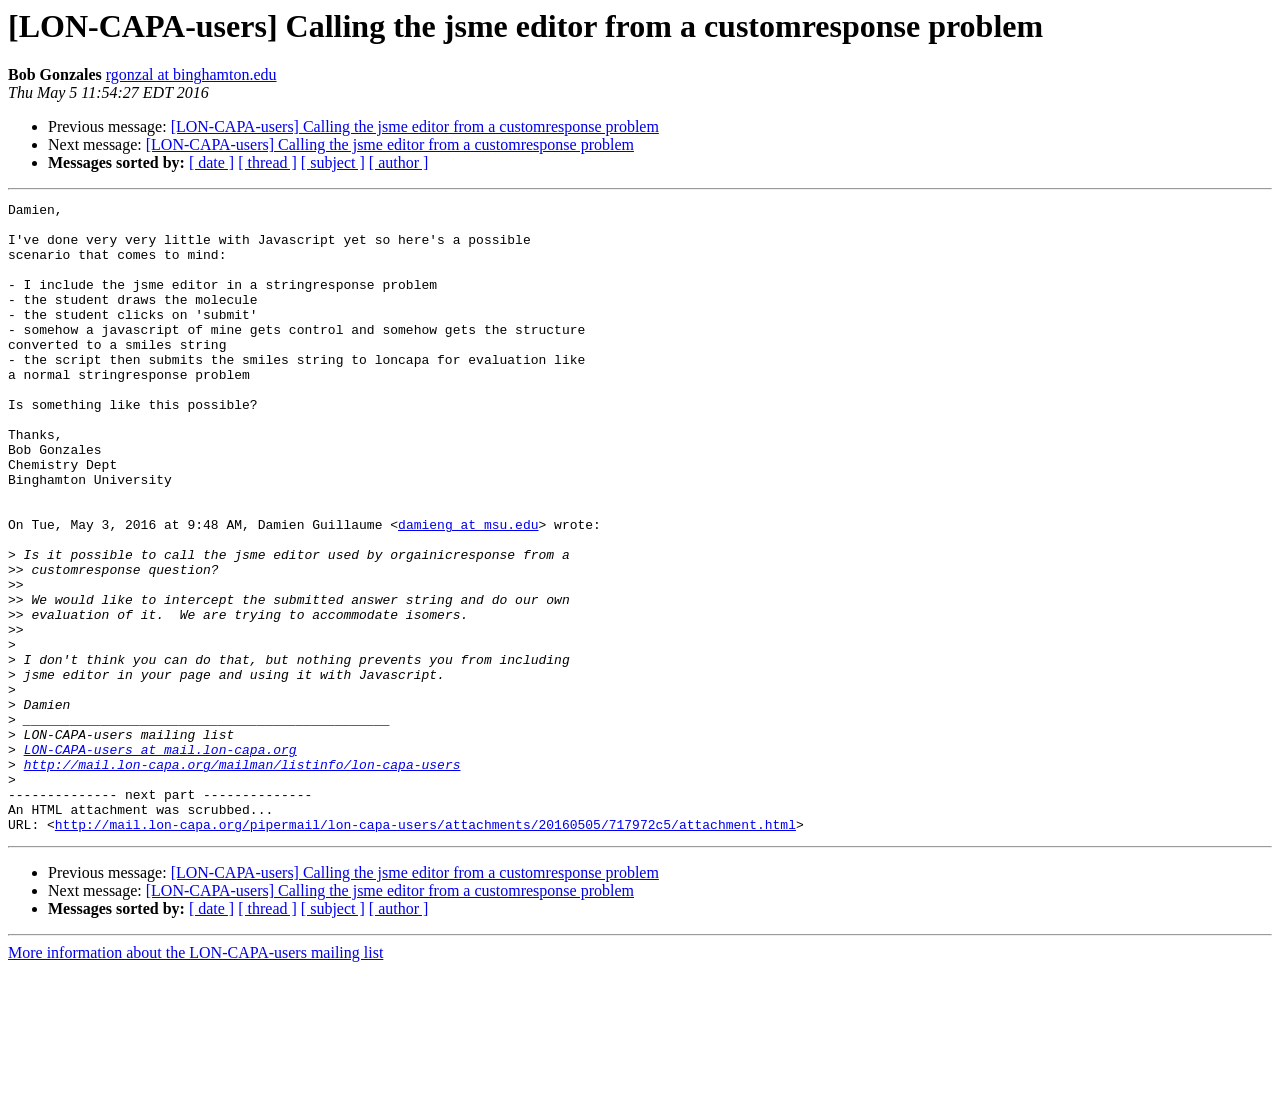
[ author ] (399, 162)
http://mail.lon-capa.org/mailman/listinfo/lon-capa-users (242, 878)
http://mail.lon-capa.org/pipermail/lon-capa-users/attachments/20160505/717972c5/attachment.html (425, 950)
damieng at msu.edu (468, 590)
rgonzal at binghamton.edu (191, 74)
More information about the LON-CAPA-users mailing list (195, 1078)
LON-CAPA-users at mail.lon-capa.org (160, 860)
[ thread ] (267, 162)
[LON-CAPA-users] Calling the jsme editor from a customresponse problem (415, 126)
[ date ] (211, 162)
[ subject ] (333, 162)
